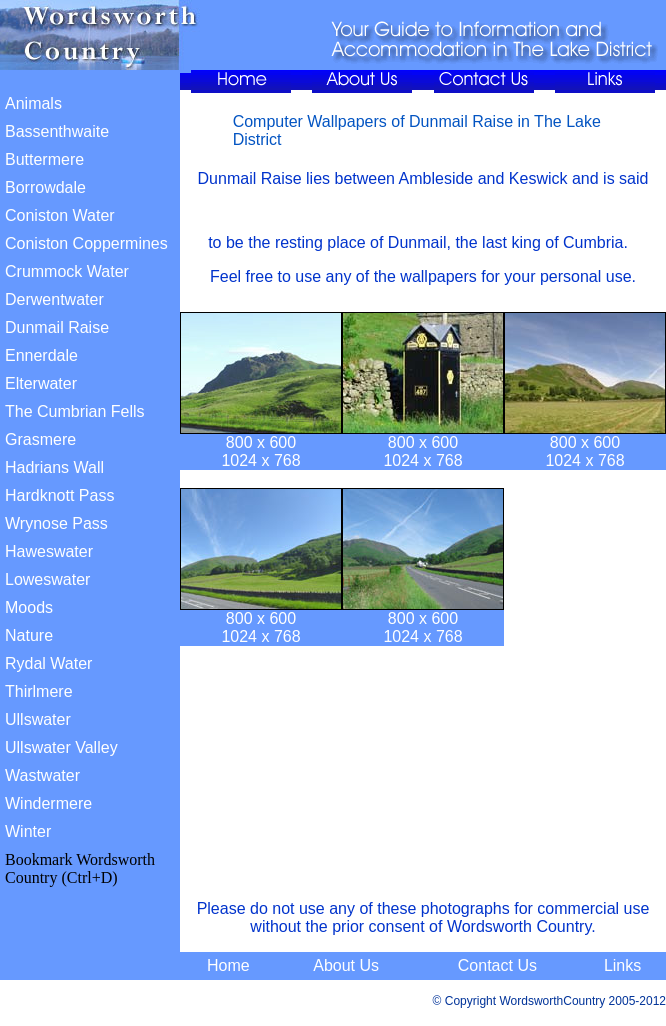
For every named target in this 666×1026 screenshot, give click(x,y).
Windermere (48, 803)
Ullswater (38, 719)
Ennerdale (41, 355)
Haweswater (49, 551)
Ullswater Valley (61, 747)
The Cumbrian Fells (75, 411)
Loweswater (47, 579)
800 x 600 (261, 442)
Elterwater (41, 383)
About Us (346, 965)
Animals (33, 103)
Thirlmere (39, 691)
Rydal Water (48, 663)
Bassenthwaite (57, 131)
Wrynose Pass (56, 523)
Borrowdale (45, 187)
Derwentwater (54, 299)
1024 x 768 (260, 460)
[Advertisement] (427, 780)
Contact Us (497, 965)
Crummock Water (67, 271)
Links (622, 965)
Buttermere (44, 159)
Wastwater (42, 775)
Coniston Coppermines (86, 243)
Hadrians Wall (54, 467)
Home (228, 965)
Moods (29, 607)
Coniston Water (60, 215)
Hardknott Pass (59, 495)
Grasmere (40, 439)
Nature (29, 635)
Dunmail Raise (57, 327)
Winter (28, 831)
